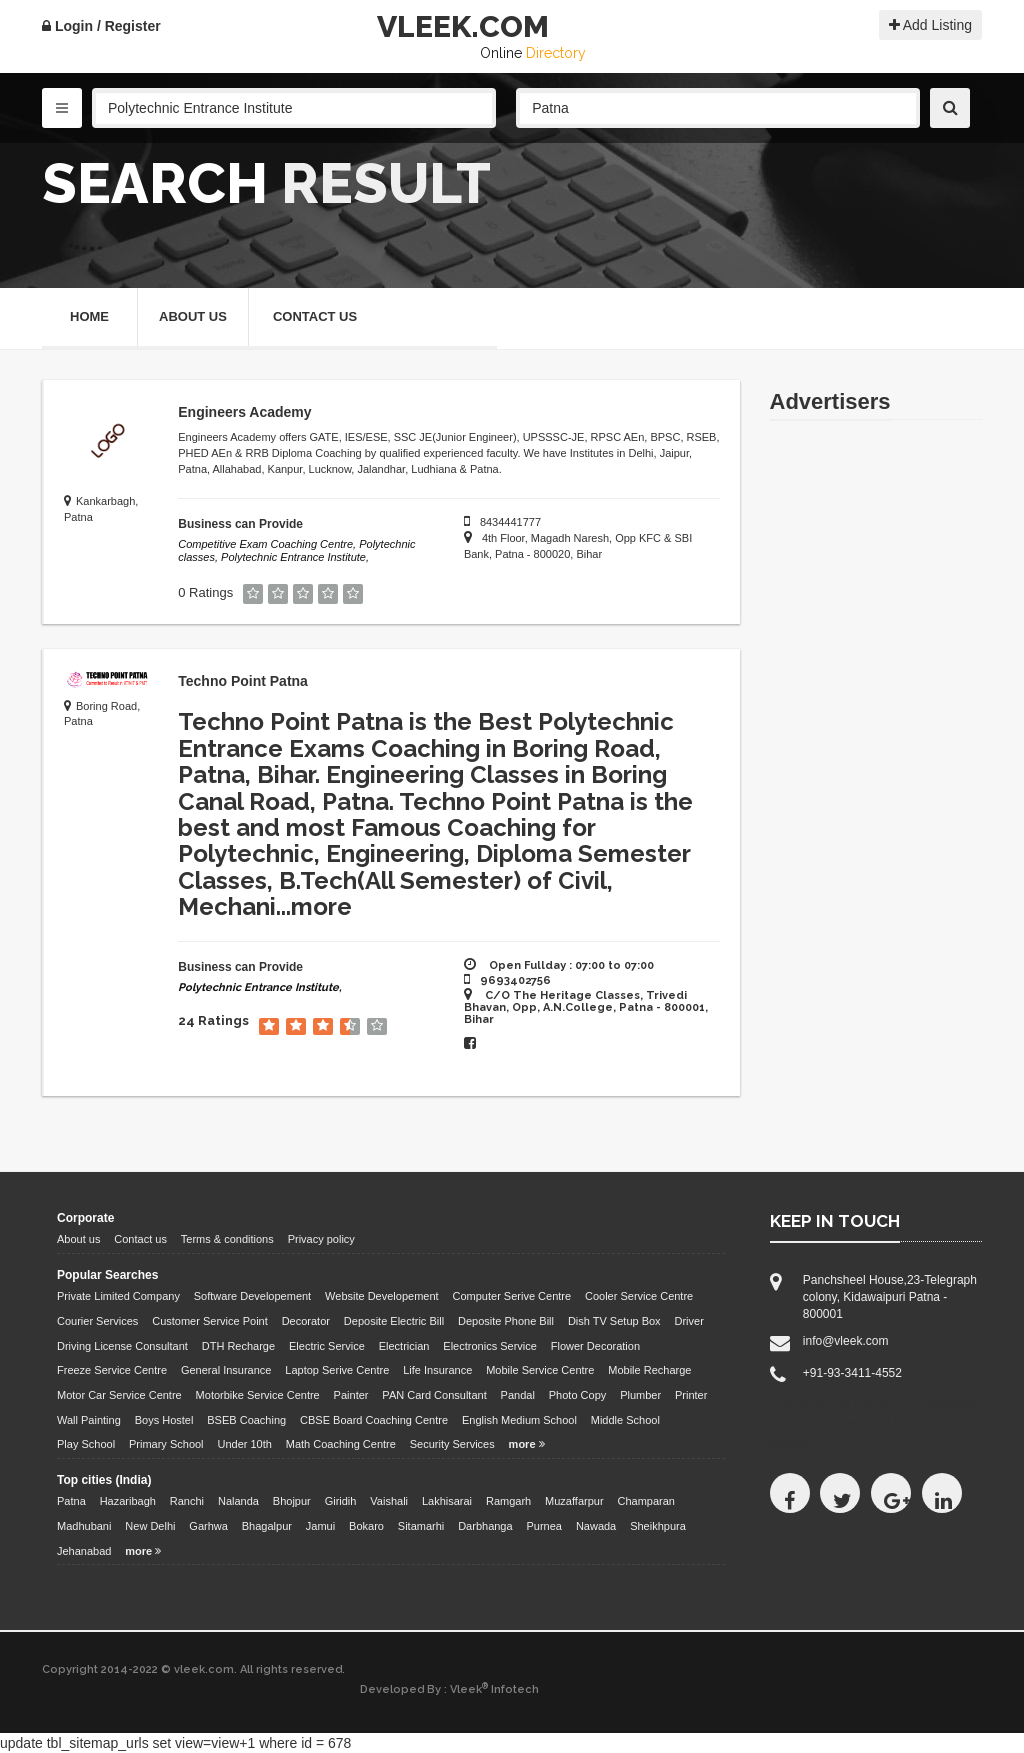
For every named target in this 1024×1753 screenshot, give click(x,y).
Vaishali (389, 1501)
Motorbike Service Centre (258, 1395)
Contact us (140, 1239)
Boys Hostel (164, 1420)
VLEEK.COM (463, 26)
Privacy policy (321, 1239)
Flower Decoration (595, 1346)
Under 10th (244, 1444)
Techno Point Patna (243, 681)
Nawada (596, 1526)
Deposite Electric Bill (394, 1321)
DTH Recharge (238, 1346)
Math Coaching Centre (341, 1444)
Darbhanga (485, 1526)
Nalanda (238, 1501)
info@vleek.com (846, 1341)
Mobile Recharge (649, 1370)
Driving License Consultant (122, 1346)
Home (89, 316)
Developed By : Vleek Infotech (449, 1689)
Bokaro (366, 1526)
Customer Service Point (210, 1321)
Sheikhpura (658, 1526)
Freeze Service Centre (112, 1370)
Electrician (404, 1346)
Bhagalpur (267, 1526)
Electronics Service (490, 1346)
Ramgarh (508, 1501)
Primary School (166, 1444)
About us (78, 1239)
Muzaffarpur (574, 1501)
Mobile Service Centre (540, 1370)
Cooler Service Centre (639, 1296)
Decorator (306, 1321)
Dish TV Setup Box (614, 1321)
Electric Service (327, 1346)
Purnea (544, 1526)
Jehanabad (84, 1551)
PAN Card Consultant (434, 1395)
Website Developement (382, 1296)
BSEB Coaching (246, 1420)
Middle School (625, 1420)
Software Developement (252, 1296)
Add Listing (930, 25)
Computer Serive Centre (512, 1296)
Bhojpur (292, 1501)
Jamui (320, 1526)
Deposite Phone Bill (506, 1321)
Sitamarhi (421, 1526)
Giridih (341, 1501)
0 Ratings (205, 592)
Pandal (518, 1395)
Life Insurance (437, 1370)
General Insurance (226, 1370)
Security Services (452, 1444)
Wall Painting (89, 1420)
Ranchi (187, 1501)
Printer (691, 1395)
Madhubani (84, 1526)
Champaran (645, 1501)
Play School (86, 1444)
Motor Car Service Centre (119, 1395)
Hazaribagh (128, 1501)
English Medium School (519, 1420)
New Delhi (150, 1526)
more (321, 906)
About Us (193, 316)
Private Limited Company (118, 1296)
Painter (351, 1395)
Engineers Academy (244, 412)
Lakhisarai (447, 1501)
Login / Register (101, 26)
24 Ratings (213, 1021)
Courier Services (97, 1321)
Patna (71, 1501)
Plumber (640, 1395)
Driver (689, 1321)
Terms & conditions (227, 1239)
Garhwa (208, 1526)
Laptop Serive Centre (337, 1370)
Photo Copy (577, 1395)
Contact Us (315, 316)
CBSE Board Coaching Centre (374, 1420)
